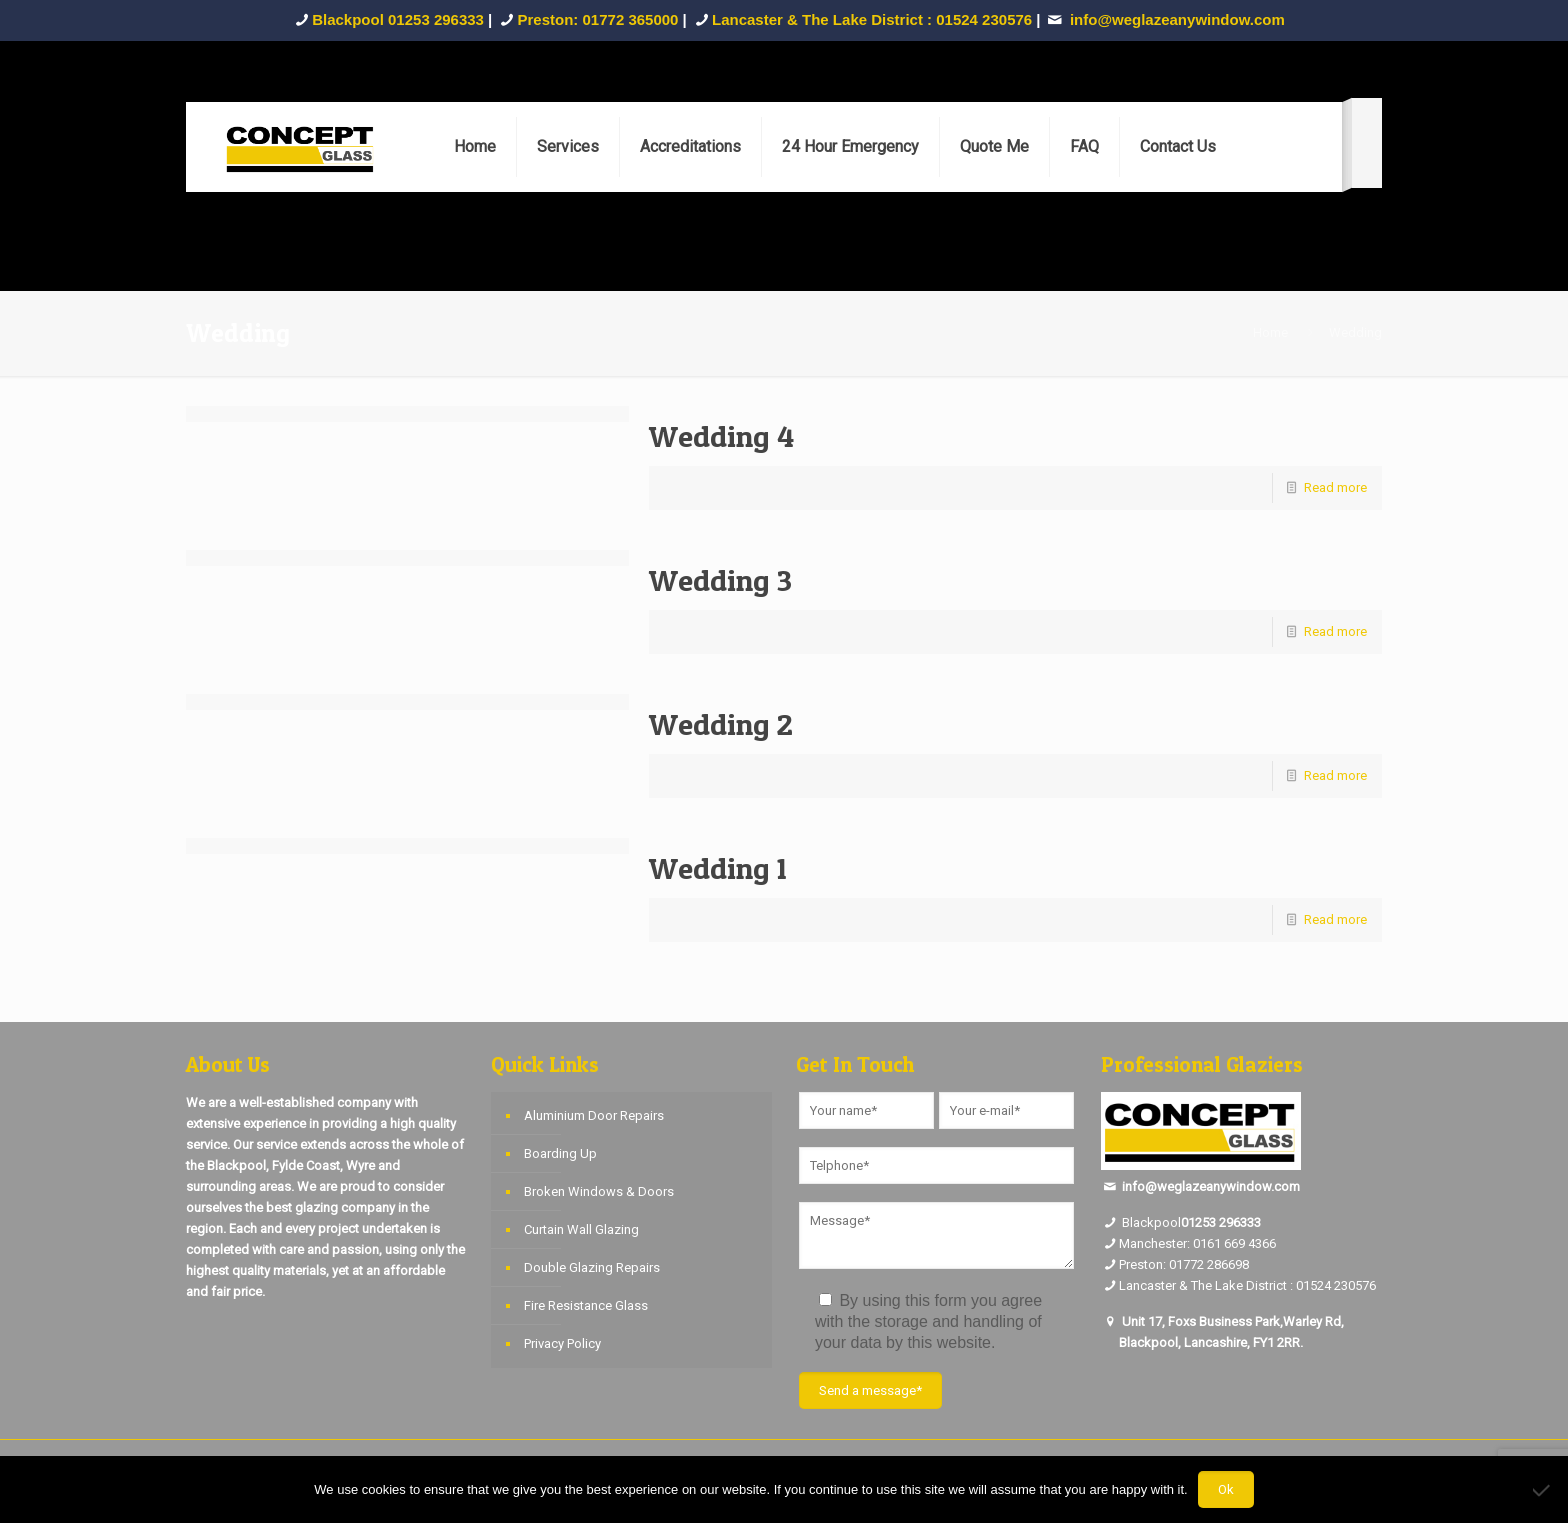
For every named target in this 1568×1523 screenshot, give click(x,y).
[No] (1543, 1490)
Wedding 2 (721, 724)
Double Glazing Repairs (592, 1267)
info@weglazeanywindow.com (1211, 1186)
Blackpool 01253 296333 (398, 19)
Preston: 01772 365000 (598, 19)
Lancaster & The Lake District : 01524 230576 (872, 19)
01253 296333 (1221, 1222)
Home (1270, 332)
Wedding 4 (721, 436)
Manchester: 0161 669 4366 (1197, 1243)
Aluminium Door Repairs (594, 1115)
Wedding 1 (718, 868)
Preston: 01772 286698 (1184, 1264)
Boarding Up (560, 1153)
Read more (1335, 487)
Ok (1226, 1489)
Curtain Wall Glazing (581, 1229)
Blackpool (1141, 1222)
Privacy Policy (562, 1343)
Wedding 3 (720, 580)
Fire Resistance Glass (586, 1305)
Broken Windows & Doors (599, 1191)
